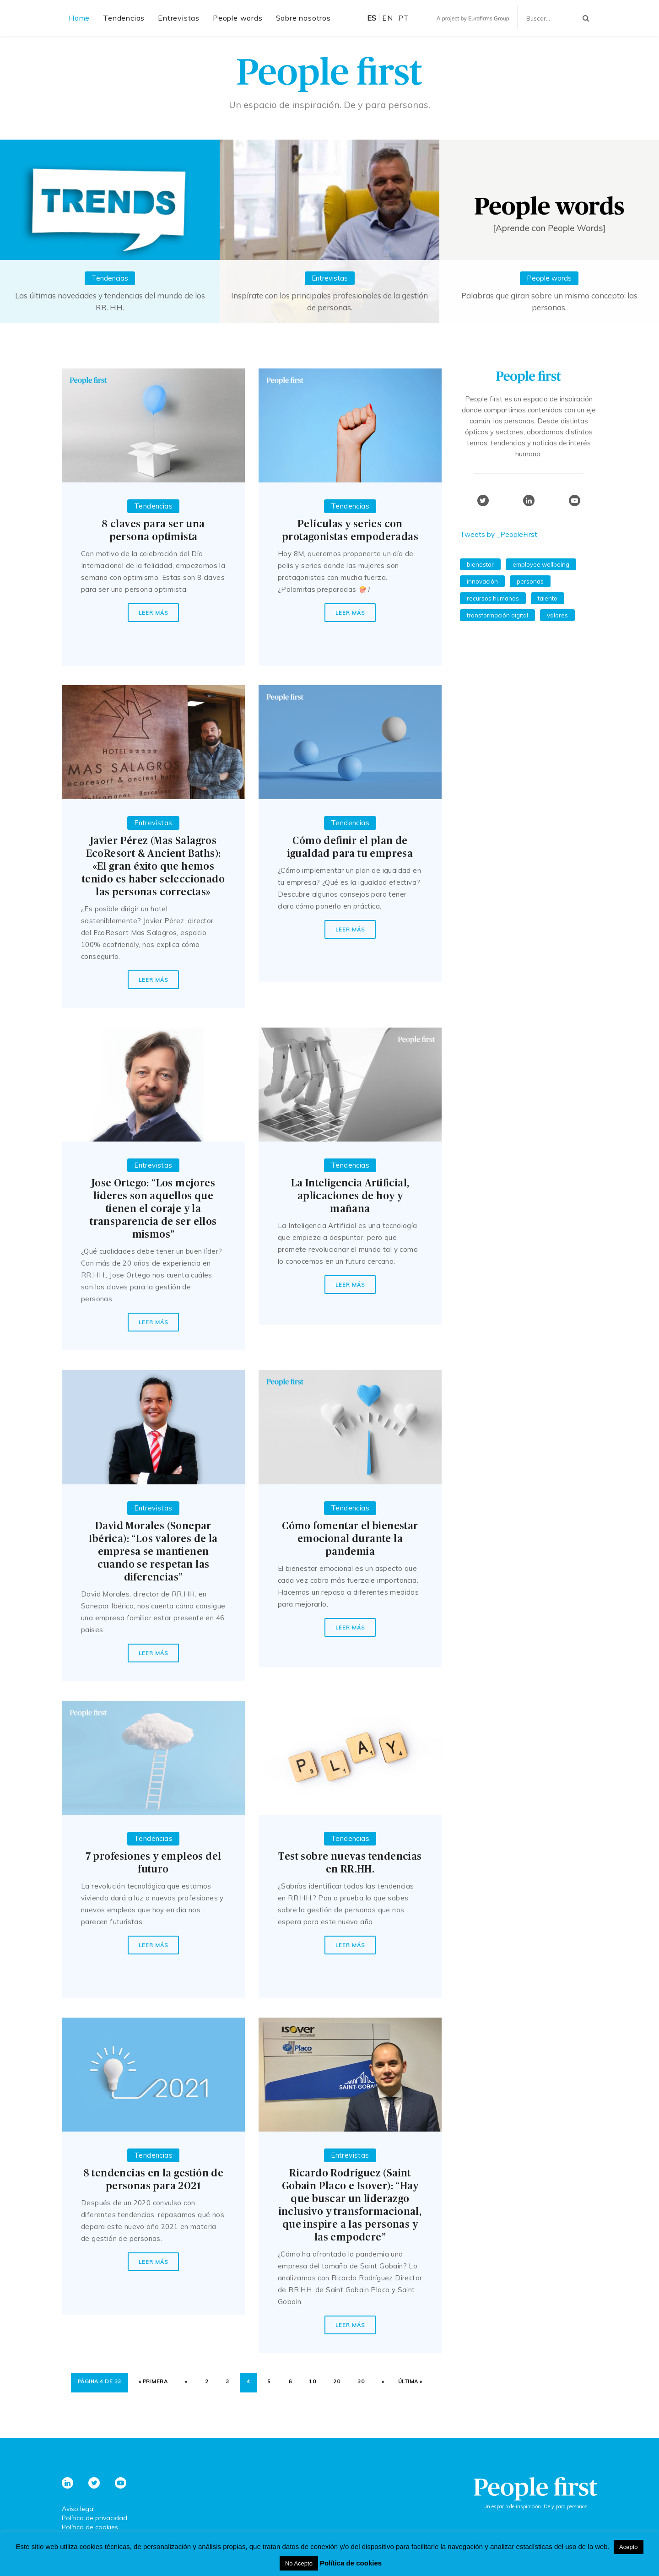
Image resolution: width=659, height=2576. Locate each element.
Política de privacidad (94, 2518)
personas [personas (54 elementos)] (530, 581)
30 (360, 2381)
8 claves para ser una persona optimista (153, 530)
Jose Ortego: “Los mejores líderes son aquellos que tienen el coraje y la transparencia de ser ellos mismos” (153, 1208)
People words (238, 17)
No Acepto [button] (299, 2563)
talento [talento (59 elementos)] (547, 598)
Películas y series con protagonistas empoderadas (350, 530)
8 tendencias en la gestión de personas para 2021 (153, 2179)
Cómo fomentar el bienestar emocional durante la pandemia (350, 1539)
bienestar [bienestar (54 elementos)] (480, 564)
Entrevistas (179, 17)
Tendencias (124, 17)
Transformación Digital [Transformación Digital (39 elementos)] (497, 615)
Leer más (153, 613)
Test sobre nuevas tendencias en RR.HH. (349, 1862)
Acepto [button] (628, 2547)
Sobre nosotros (303, 17)
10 (312, 2381)
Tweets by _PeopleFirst (498, 534)
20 (336, 2381)
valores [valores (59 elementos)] (557, 615)
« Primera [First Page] (153, 2381)
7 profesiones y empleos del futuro (153, 1862)
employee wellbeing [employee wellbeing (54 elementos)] (541, 564)
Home (79, 17)
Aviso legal (78, 2508)
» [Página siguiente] (383, 2381)
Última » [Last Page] (410, 2381)
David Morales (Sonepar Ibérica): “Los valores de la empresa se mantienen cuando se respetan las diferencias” (153, 1551)
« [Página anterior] (186, 2381)
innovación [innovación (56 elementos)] (482, 581)
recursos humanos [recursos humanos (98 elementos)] (493, 598)
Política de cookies (90, 2527)
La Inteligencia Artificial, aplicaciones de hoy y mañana (350, 1196)
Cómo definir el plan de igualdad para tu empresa (350, 847)
